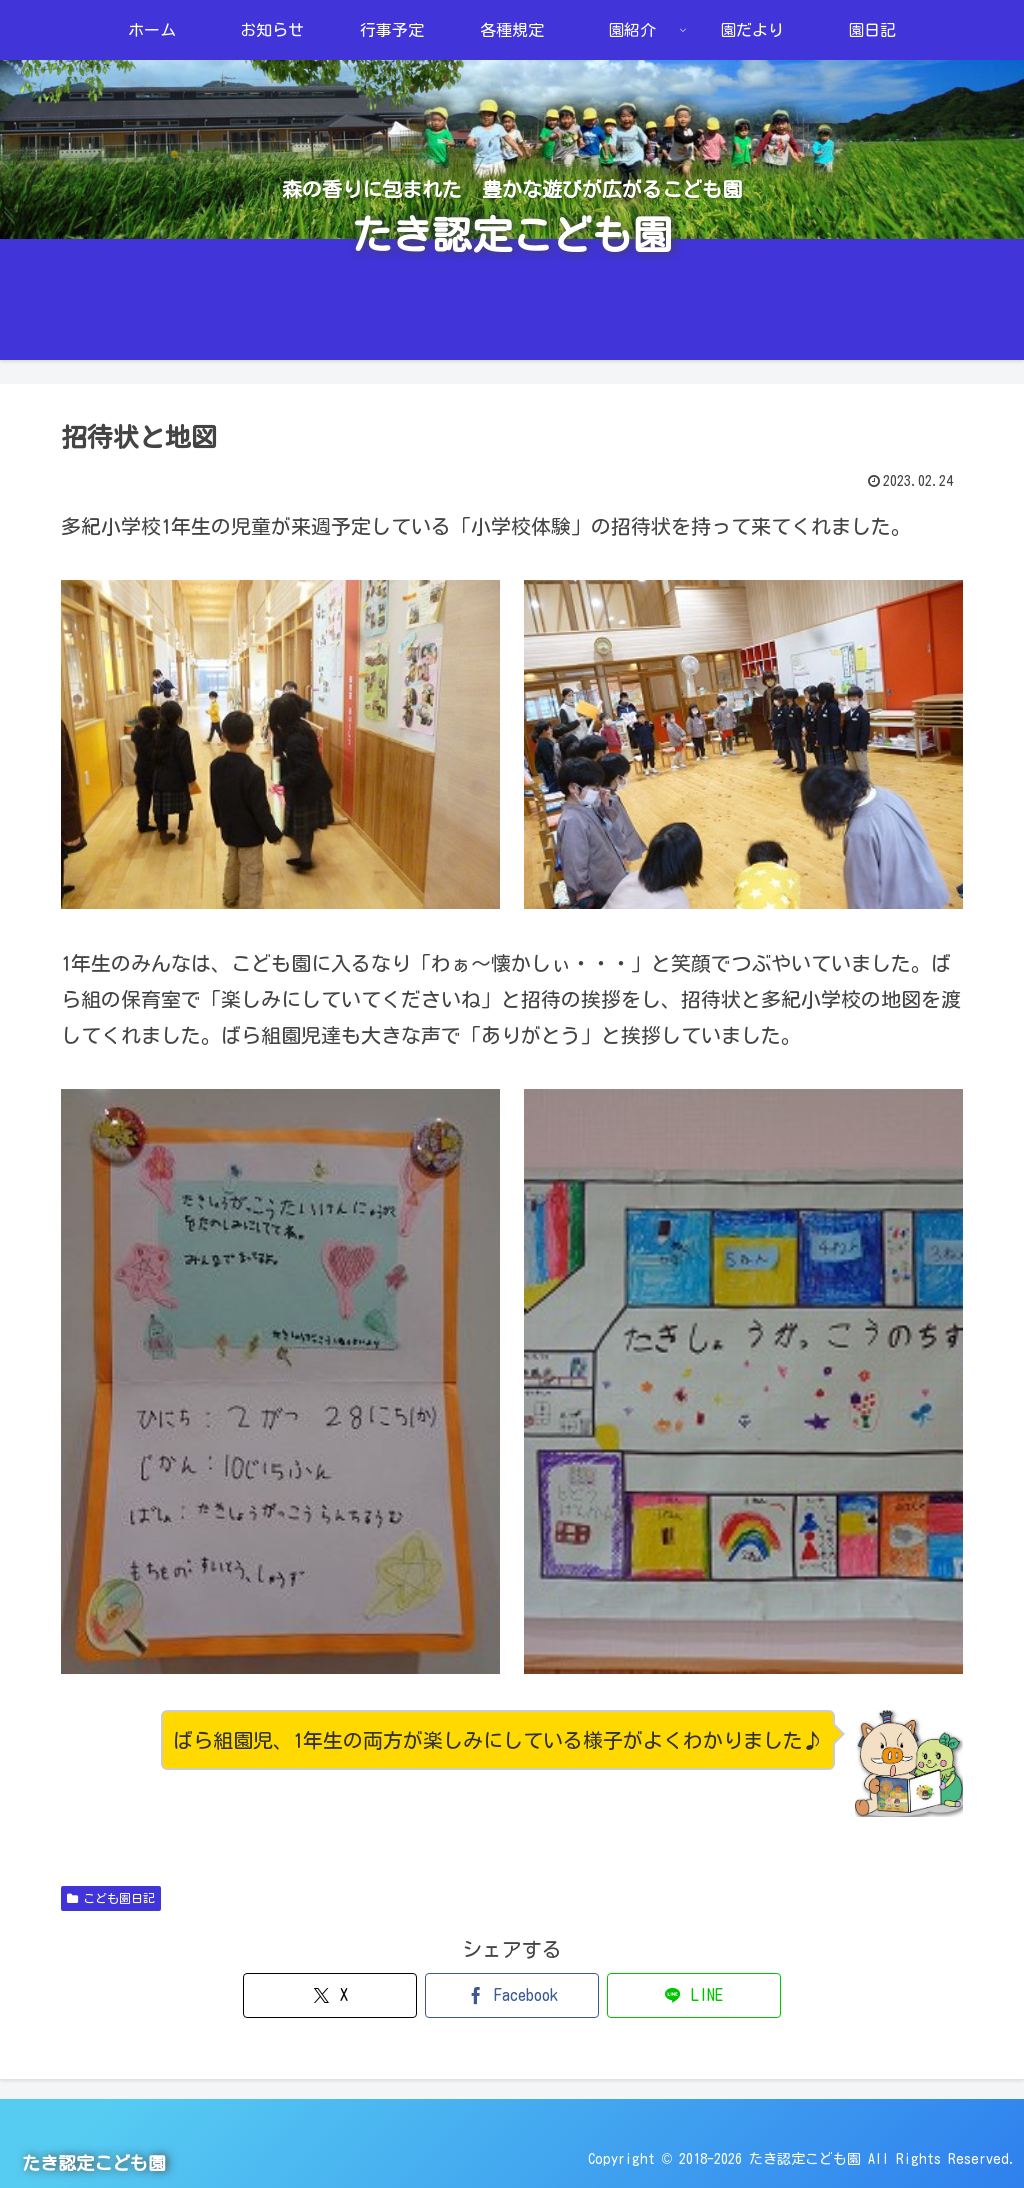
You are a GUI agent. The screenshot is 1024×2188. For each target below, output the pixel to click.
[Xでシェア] (360, 1995)
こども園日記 (111, 1898)
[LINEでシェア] (663, 1995)
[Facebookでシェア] (512, 1995)
